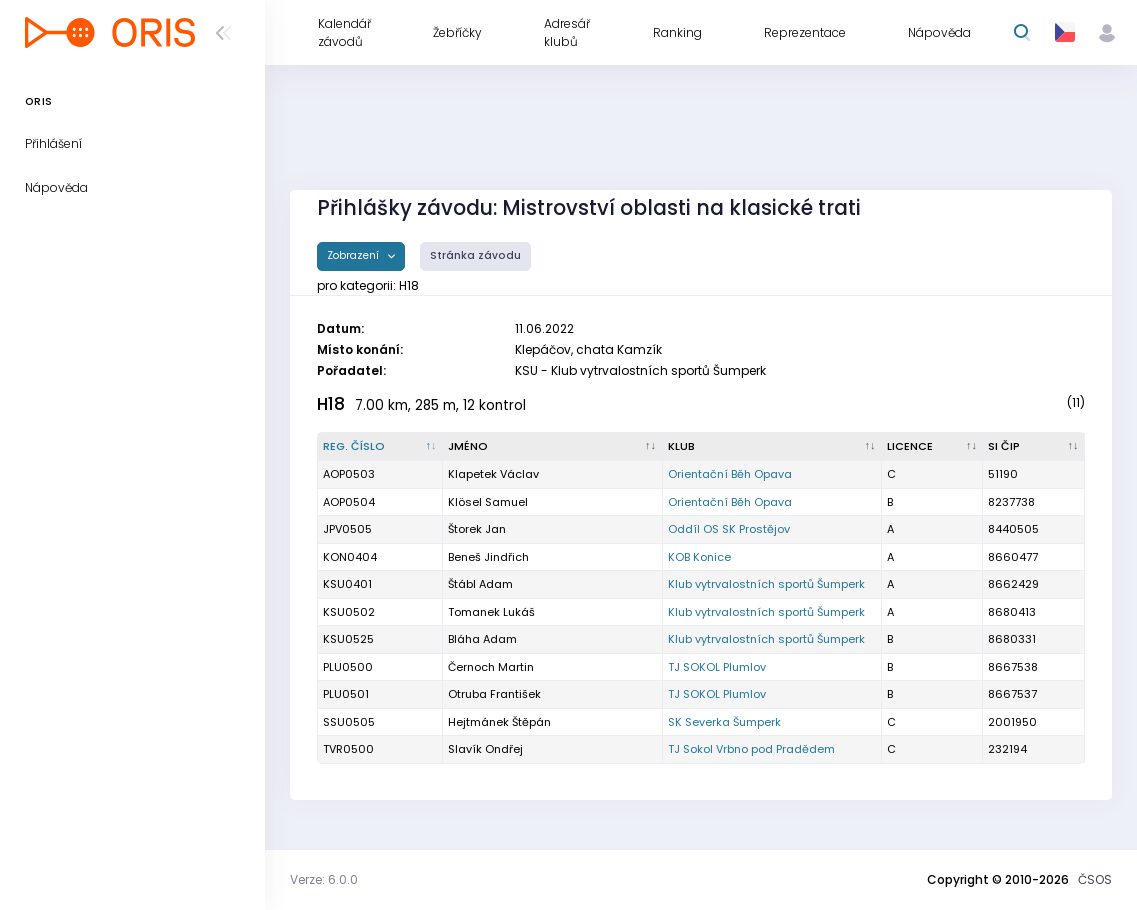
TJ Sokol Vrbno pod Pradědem (751, 749)
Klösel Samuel (488, 502)
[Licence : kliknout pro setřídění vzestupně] (932, 447)
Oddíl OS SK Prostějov (729, 529)
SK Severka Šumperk (724, 722)
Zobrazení (354, 255)
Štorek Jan (477, 529)
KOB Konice (699, 557)
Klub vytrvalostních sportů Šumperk (766, 584)
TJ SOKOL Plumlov (717, 667)
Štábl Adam (480, 584)
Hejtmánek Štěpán (499, 722)
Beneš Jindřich (488, 557)
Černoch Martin (491, 667)
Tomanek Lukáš (491, 612)
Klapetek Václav (493, 474)
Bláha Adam (482, 639)
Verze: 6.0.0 (324, 879)
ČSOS (1095, 879)
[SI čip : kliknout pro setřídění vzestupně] (1034, 447)
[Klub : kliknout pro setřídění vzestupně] (772, 447)
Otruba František (494, 694)
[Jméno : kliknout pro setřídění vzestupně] (552, 447)
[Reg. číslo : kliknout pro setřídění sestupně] (380, 447)
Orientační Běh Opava (730, 474)
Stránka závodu (475, 255)
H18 (331, 404)
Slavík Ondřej (485, 749)
